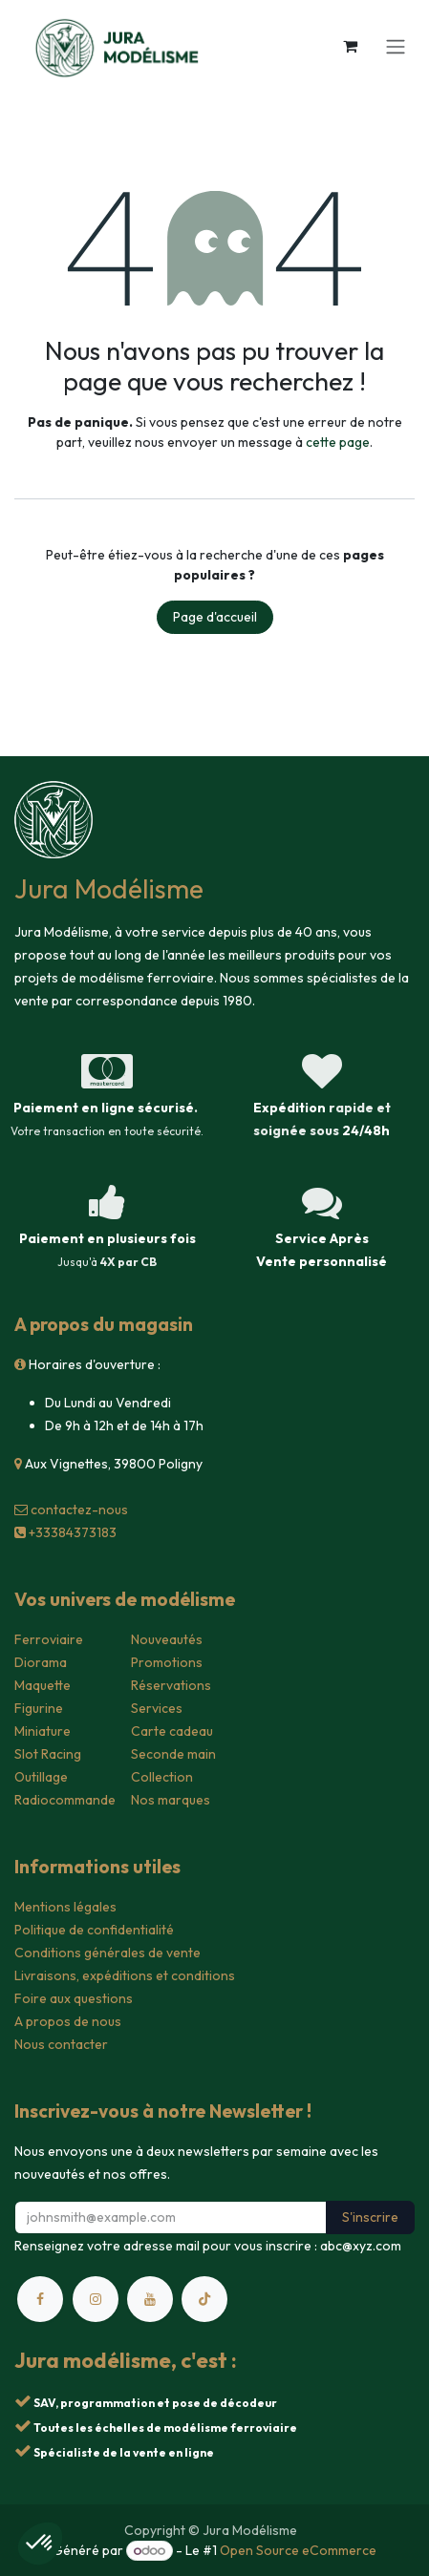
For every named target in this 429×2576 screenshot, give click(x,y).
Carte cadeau (172, 1731)
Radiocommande (65, 1799)
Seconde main (173, 1754)
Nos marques (170, 1799)
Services (156, 1708)
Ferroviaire (48, 1639)
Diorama (40, 1662)
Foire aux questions (73, 1998)
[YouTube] (150, 2299)
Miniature (42, 1731)
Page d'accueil (215, 616)
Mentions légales (65, 1906)
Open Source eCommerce (298, 2550)
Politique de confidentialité (94, 1929)
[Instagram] (95, 2299)
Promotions (167, 1662)
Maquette (42, 1685)
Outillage (41, 1776)
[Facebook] (40, 2299)
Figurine (38, 1708)
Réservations (171, 1685)
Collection (162, 1776)
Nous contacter (61, 2044)
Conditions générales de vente (107, 1952)
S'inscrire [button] (370, 2217)
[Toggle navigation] (395, 46)
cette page (338, 442)
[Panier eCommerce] (350, 46)
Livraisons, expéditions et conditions (124, 1975)
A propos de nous (67, 2021)
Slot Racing (47, 1754)
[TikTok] (204, 2299)
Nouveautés (167, 1639)
